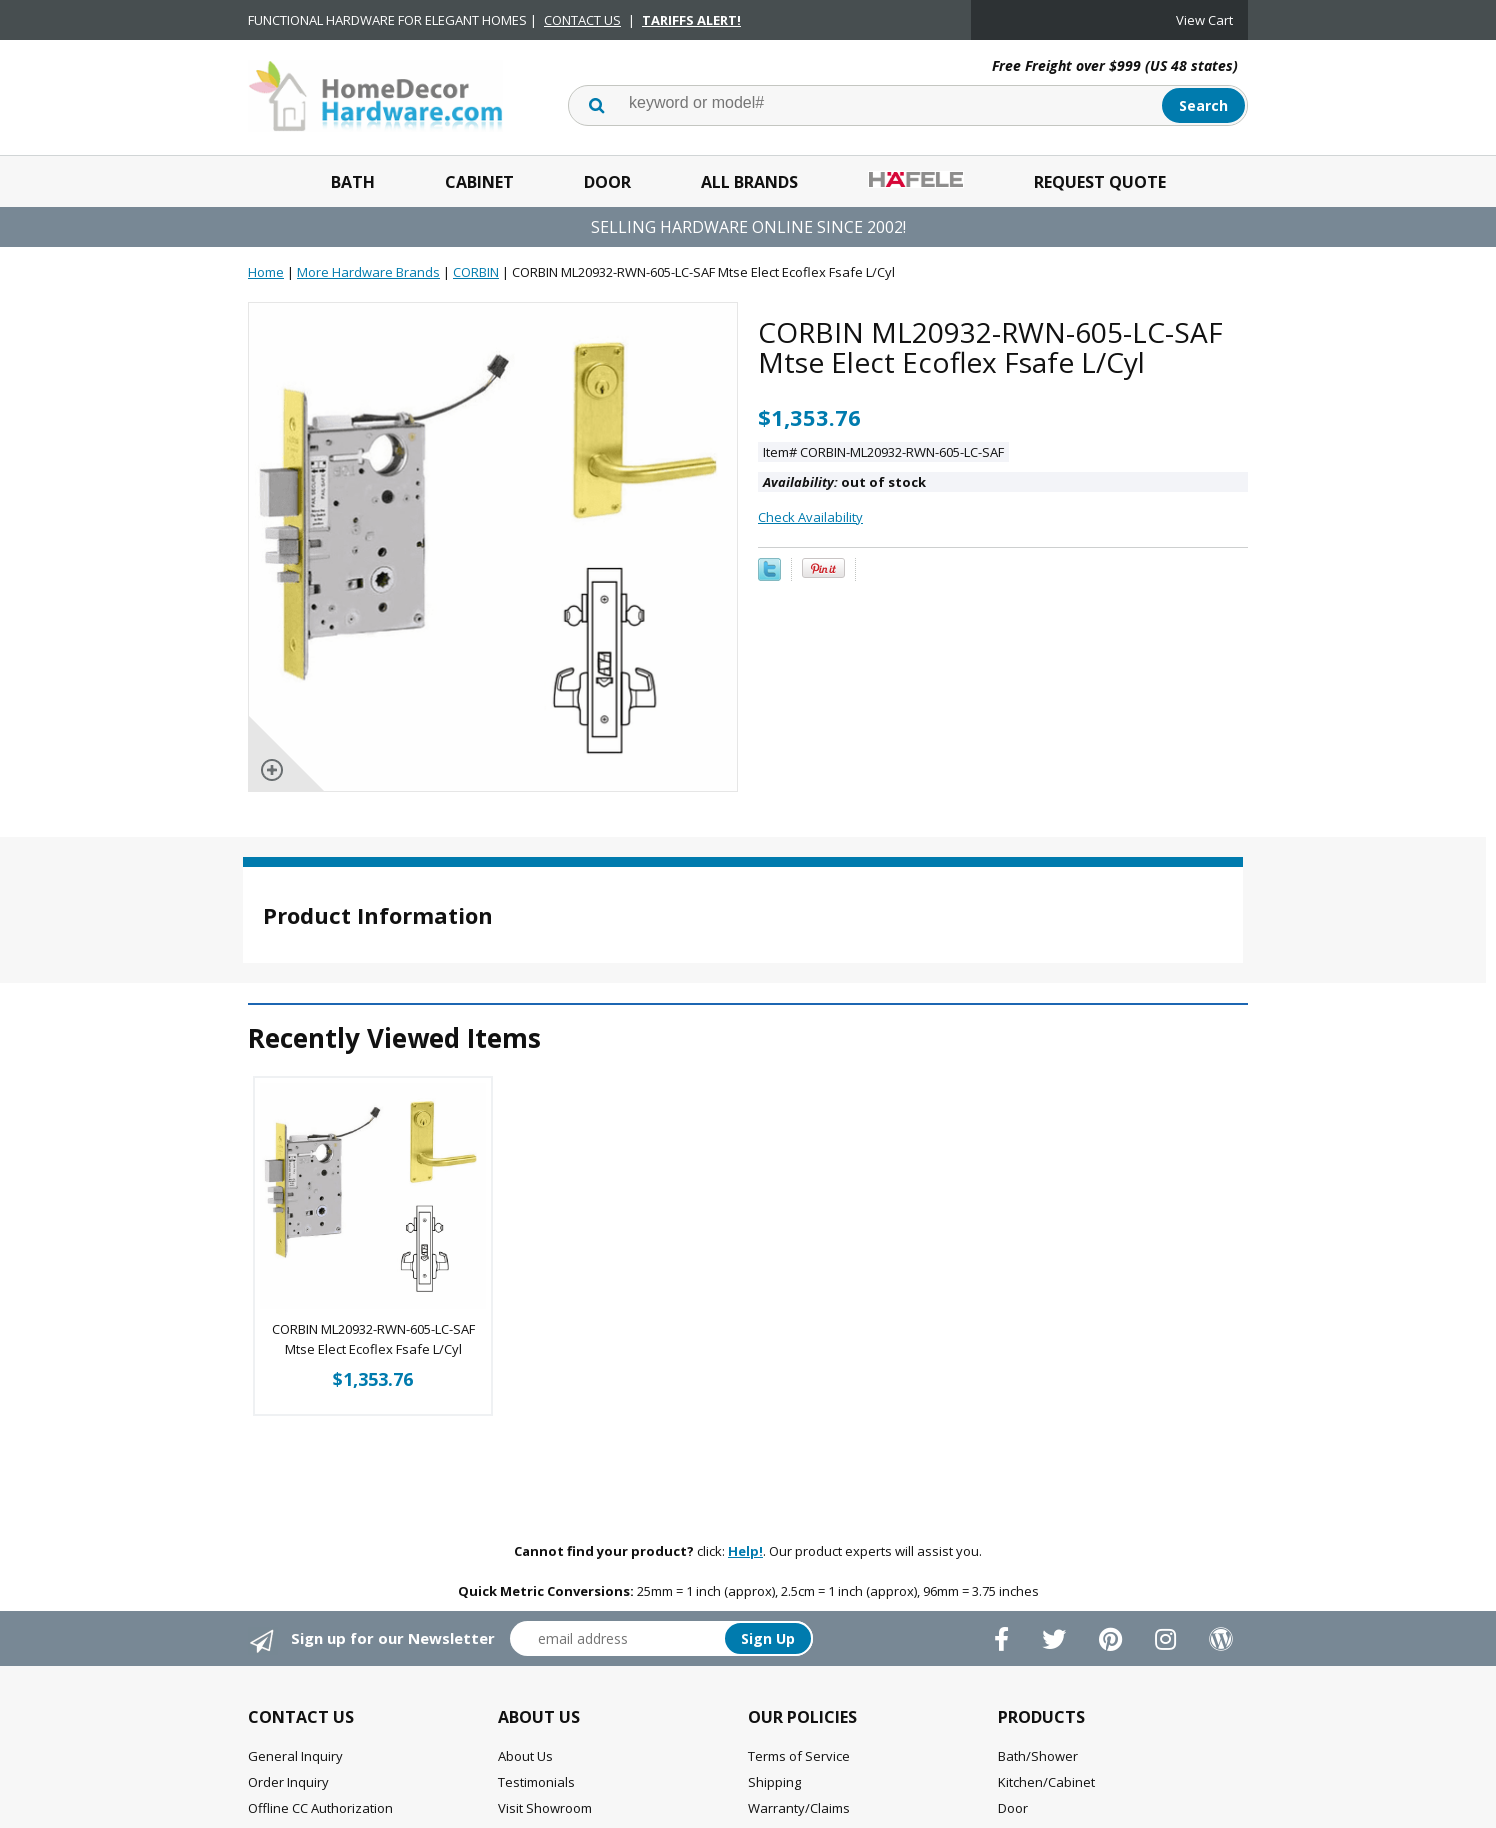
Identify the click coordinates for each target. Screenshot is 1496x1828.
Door (607, 182)
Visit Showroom (545, 1808)
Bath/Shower (1038, 1756)
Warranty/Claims (799, 1808)
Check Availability (810, 517)
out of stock (844, 482)
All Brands (749, 182)
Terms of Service (799, 1756)
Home (266, 272)
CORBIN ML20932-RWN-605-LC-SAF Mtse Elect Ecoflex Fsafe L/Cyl (373, 1339)
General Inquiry (295, 1756)
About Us (525, 1756)
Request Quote (1100, 182)
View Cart (1204, 20)
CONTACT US (582, 20)
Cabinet (479, 182)
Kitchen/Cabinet (1046, 1782)
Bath (353, 182)
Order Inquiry (288, 1782)
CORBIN (476, 272)
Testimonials (536, 1782)
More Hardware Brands (368, 272)
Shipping (774, 1782)
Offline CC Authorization (320, 1808)
